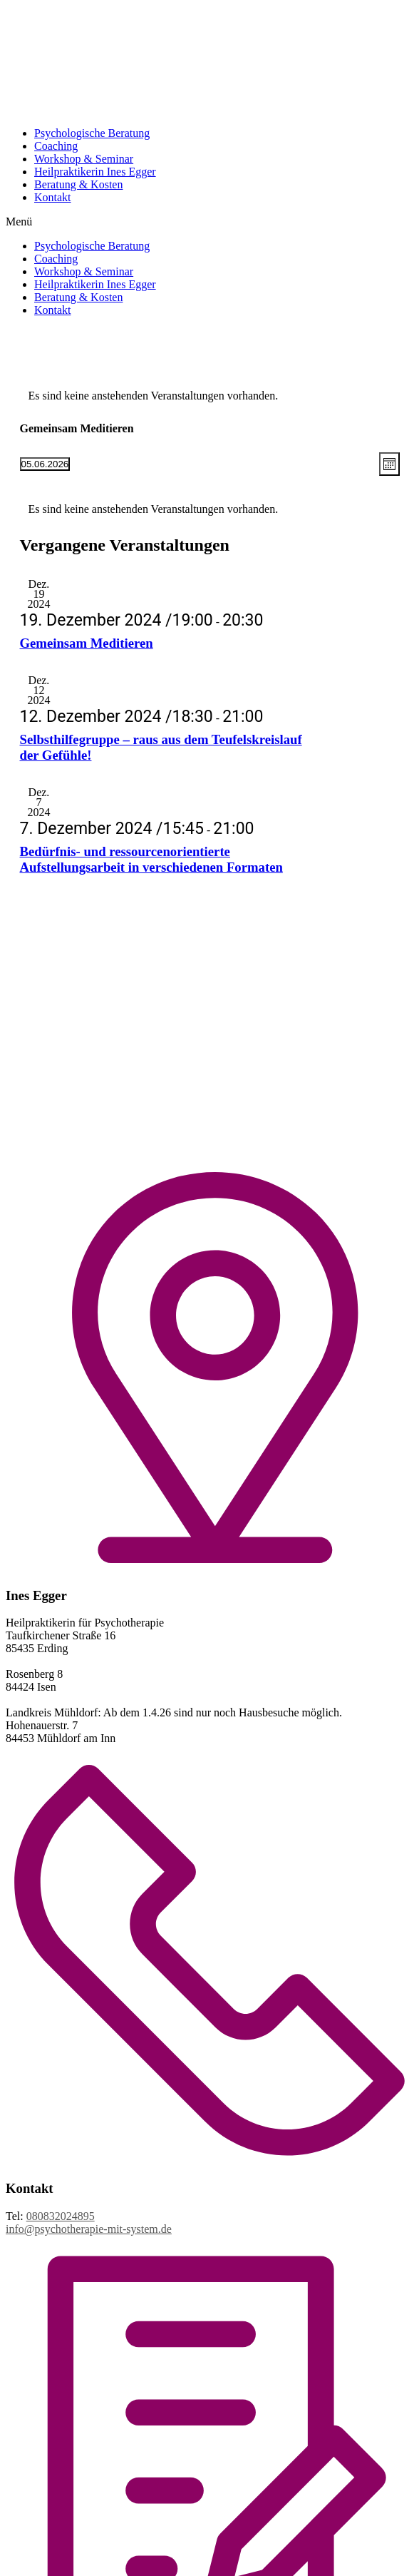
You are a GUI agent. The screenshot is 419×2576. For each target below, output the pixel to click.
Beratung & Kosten (78, 184)
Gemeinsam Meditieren (86, 643)
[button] (209, 221)
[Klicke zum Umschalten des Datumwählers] (45, 464)
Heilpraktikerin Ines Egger (95, 172)
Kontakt (52, 197)
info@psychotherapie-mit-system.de (89, 2229)
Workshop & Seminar (83, 159)
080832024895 (60, 2216)
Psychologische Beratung (92, 133)
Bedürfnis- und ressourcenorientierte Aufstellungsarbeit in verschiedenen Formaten (151, 859)
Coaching (56, 146)
